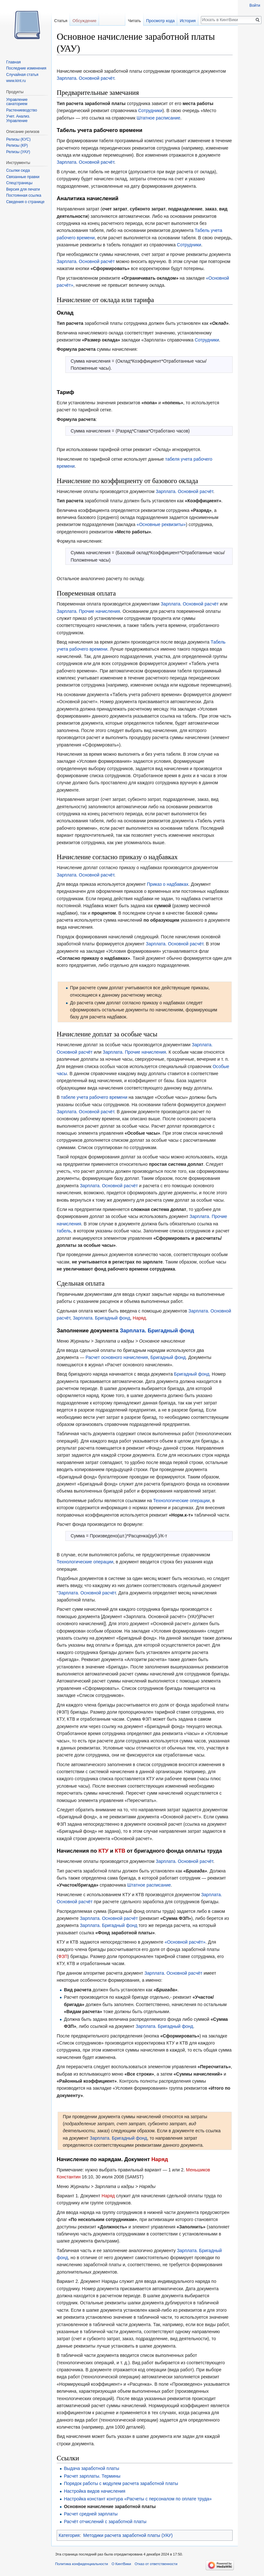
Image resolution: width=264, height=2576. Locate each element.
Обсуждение (84, 20)
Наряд (139, 1318)
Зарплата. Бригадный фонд (101, 1318)
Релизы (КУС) (18, 139)
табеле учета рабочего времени (94, 1097)
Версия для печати (23, 189)
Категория (69, 2535)
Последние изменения (26, 68)
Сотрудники (150, 110)
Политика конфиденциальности (81, 2564)
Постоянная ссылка (23, 195)
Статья (60, 20)
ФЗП (63, 1956)
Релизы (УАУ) (18, 152)
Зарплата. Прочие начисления (88, 611)
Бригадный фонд (168, 1357)
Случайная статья (22, 74)
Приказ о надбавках (168, 884)
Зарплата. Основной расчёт (85, 78)
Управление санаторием (17, 101)
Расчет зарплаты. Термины (92, 2476)
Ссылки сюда (18, 170)
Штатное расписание (158, 117)
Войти (254, 5)
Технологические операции (181, 1500)
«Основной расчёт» (185, 1942)
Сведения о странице (25, 202)
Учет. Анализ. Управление (18, 118)
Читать (134, 20)
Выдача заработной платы (91, 2468)
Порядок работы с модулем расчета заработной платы (121, 2483)
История (188, 20)
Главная (13, 62)
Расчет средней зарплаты (91, 2513)
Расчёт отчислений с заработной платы (105, 2521)
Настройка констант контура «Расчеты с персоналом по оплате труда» (137, 2498)
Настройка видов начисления (94, 2491)
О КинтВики (121, 2564)
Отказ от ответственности (156, 2564)
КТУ (103, 1851)
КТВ (120, 1851)
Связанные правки (22, 177)
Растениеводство (21, 110)
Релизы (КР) (17, 145)
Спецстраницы (19, 183)
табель (64, 1230)
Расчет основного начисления (117, 1357)
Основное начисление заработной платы (110, 2506)
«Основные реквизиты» (161, 524)
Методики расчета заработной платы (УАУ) (128, 2535)
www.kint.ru (16, 80)
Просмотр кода (160, 20)
